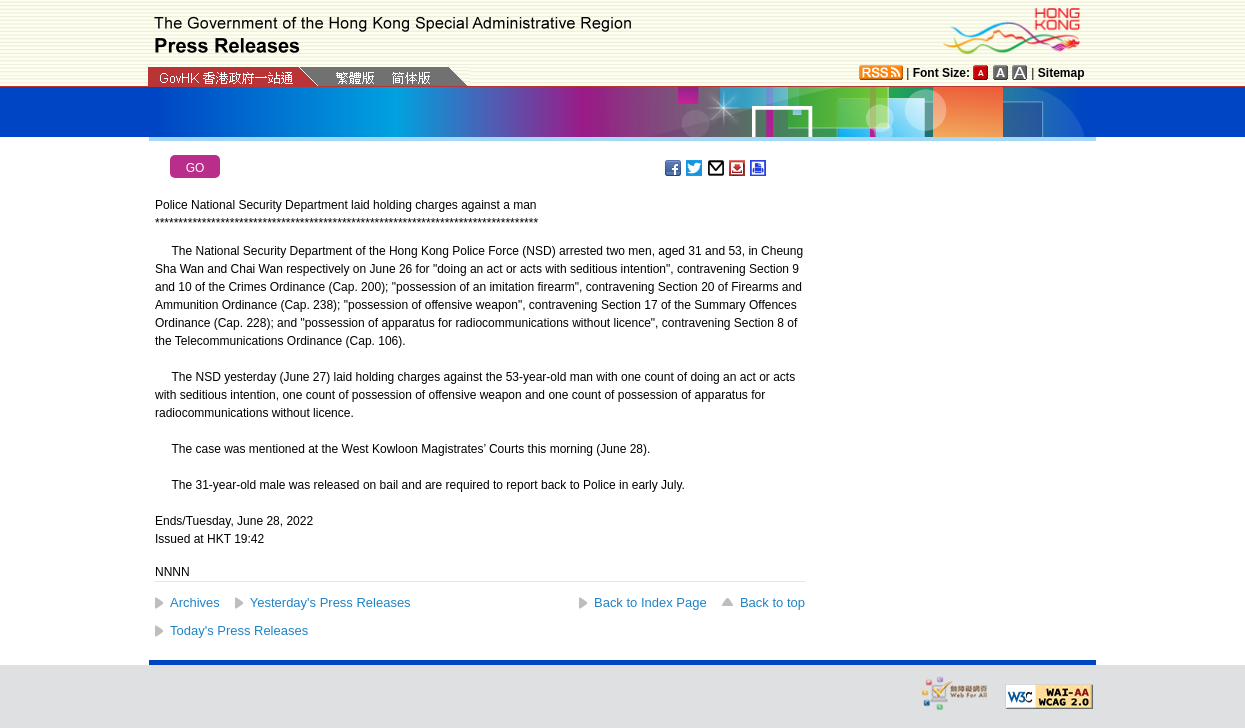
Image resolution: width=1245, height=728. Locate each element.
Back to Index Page (650, 602)
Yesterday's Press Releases (330, 602)
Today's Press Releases (239, 630)
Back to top (772, 602)
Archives (195, 602)
